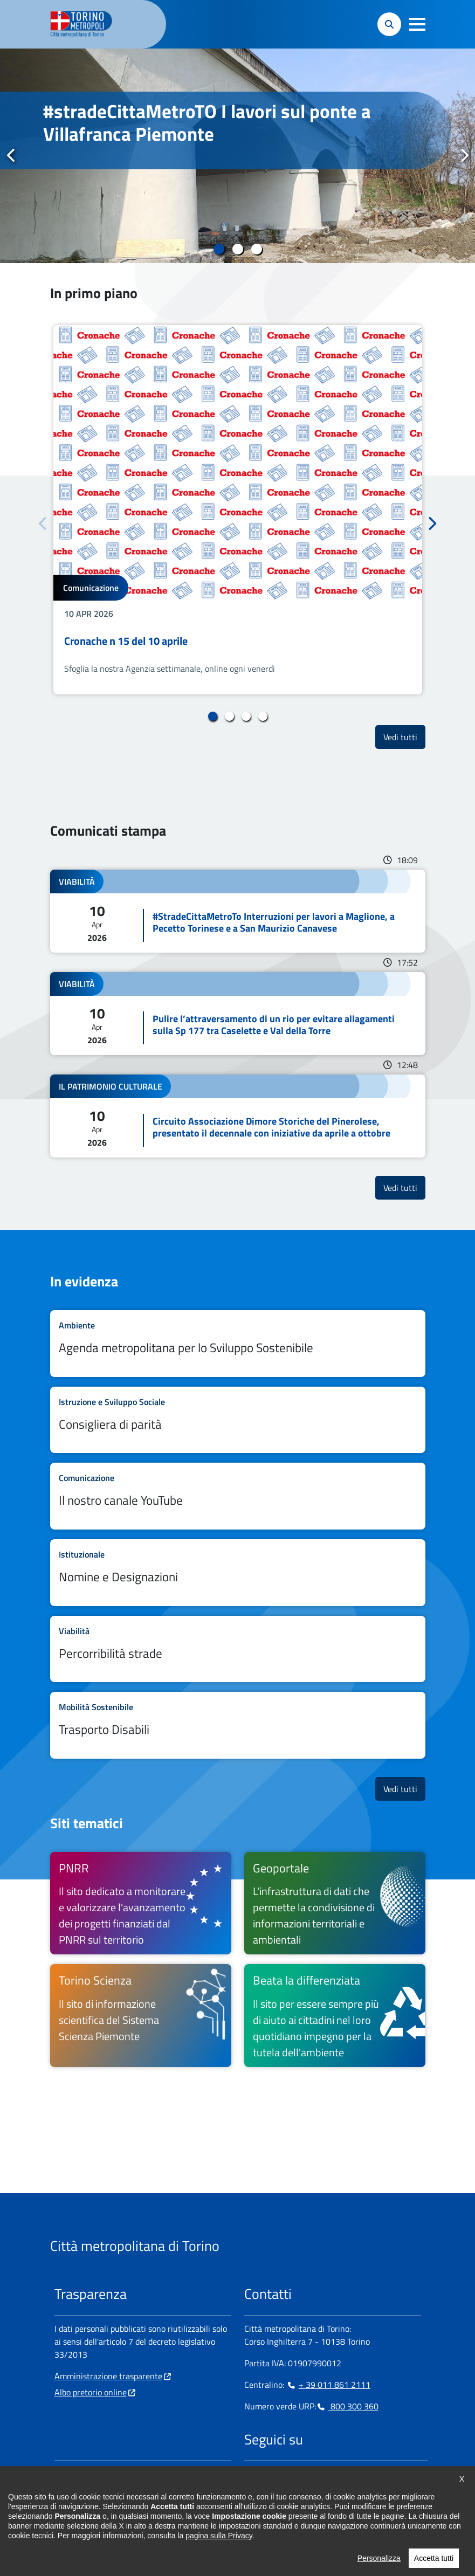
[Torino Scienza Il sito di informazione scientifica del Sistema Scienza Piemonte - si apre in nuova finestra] (140, 2015)
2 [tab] (237, 249)
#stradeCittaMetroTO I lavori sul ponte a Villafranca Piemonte (207, 122)
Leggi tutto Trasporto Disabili (237, 1725)
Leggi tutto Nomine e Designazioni (237, 1572)
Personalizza (379, 2558)
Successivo (463, 155)
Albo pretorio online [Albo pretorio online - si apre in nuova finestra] (90, 2392)
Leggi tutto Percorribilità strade (237, 1649)
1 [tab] (218, 249)
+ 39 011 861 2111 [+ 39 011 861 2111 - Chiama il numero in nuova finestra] (328, 2384)
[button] (417, 24)
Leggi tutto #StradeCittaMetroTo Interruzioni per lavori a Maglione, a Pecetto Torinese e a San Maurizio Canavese (237, 911)
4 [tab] (262, 716)
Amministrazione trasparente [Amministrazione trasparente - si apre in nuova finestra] (108, 2376)
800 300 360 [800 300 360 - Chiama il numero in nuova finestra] (347, 2406)
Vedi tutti (404, 736)
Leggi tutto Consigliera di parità (237, 1420)
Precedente (11, 155)
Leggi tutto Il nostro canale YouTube (237, 1496)
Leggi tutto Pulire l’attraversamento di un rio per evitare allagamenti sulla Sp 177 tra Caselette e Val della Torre (237, 1013)
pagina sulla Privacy (218, 2535)
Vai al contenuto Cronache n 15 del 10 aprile (237, 510)
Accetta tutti (433, 2558)
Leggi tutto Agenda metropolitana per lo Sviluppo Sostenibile (237, 1343)
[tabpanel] (237, 156)
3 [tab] (256, 249)
